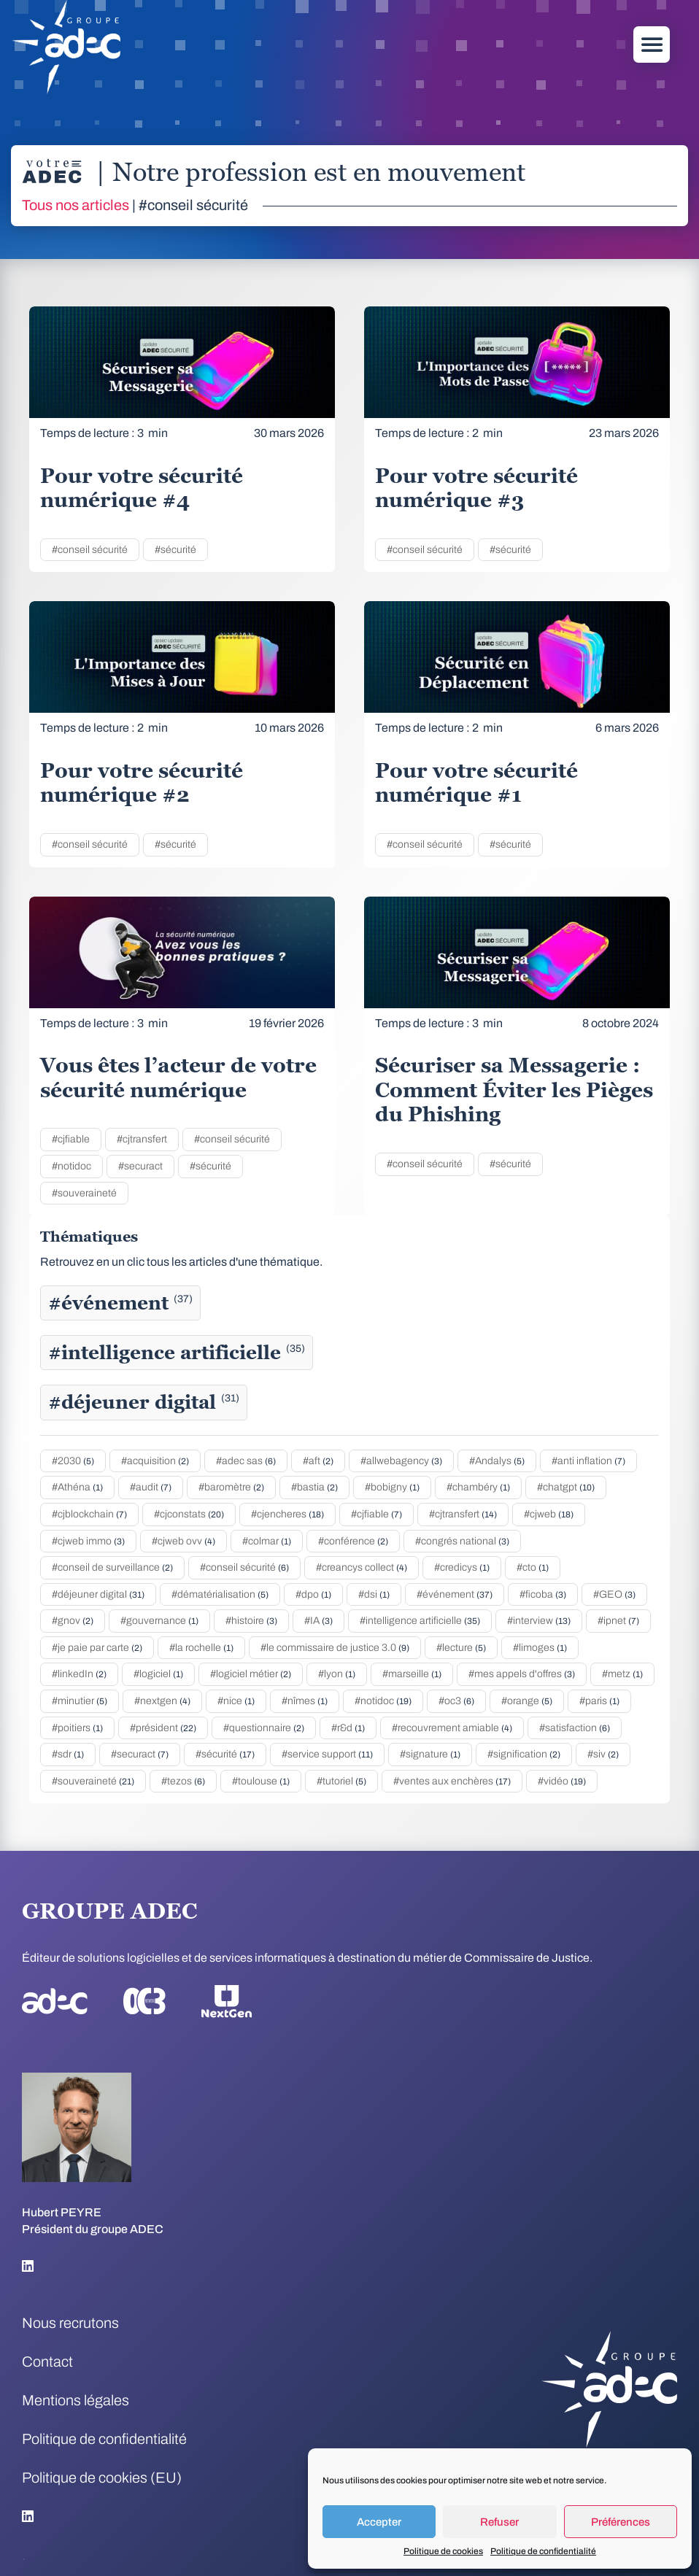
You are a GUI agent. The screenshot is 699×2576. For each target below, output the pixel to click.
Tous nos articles (75, 205)
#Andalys (497, 1460)
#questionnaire (263, 1727)
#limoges (540, 1647)
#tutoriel (341, 1781)
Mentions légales (75, 2400)
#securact (140, 1166)
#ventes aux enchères (452, 1781)
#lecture (461, 1647)
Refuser (499, 2522)
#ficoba (543, 1594)
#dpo (313, 1594)
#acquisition (155, 1460)
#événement (120, 1303)
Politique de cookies (443, 2551)
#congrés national (462, 1541)
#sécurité (175, 549)
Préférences (620, 2522)
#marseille (411, 1673)
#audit (150, 1487)
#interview (539, 1620)
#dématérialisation (220, 1594)
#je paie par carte (97, 1647)
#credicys (462, 1567)
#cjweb (549, 1514)
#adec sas (246, 1460)
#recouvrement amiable (452, 1727)
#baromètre (231, 1487)
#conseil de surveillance (112, 1567)
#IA (318, 1620)
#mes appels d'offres (521, 1673)
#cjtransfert (142, 1139)
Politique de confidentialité (543, 2551)
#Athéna (77, 1487)
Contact (47, 2361)
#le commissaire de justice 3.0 (334, 1647)
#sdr (68, 1754)
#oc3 (456, 1700)
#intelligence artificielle (176, 1353)
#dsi (374, 1594)
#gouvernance (159, 1620)
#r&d (348, 1727)
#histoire (251, 1620)
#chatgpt (566, 1487)
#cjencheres (287, 1514)
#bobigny (392, 1487)
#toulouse (261, 1781)
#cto (533, 1567)
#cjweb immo (88, 1541)
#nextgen (162, 1700)
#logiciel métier (250, 1673)
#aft (318, 1460)
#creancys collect (361, 1567)
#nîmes (305, 1700)
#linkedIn (79, 1673)
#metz (622, 1673)
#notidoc (71, 1166)
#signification (523, 1754)
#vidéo (562, 1781)
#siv (603, 1754)
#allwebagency (401, 1460)
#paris (599, 1700)
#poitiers (77, 1727)
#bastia (314, 1487)
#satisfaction (574, 1727)
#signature (430, 1754)
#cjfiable (71, 1139)
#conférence (353, 1541)
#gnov (72, 1620)
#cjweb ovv (183, 1541)
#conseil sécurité (90, 549)
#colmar (266, 1541)
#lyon (336, 1673)
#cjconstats (189, 1514)
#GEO (614, 1594)
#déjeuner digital (143, 1402)
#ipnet (618, 1620)
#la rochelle (201, 1647)
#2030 (73, 1460)
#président (163, 1727)
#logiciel (158, 1673)
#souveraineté (84, 1193)
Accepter (379, 2522)
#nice (236, 1700)
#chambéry (478, 1487)
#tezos (183, 1781)
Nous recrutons (70, 2323)
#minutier (79, 1700)
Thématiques (89, 1237)
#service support (327, 1754)
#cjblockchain (89, 1514)
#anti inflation (588, 1460)
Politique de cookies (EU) (102, 2477)
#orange (526, 1700)
